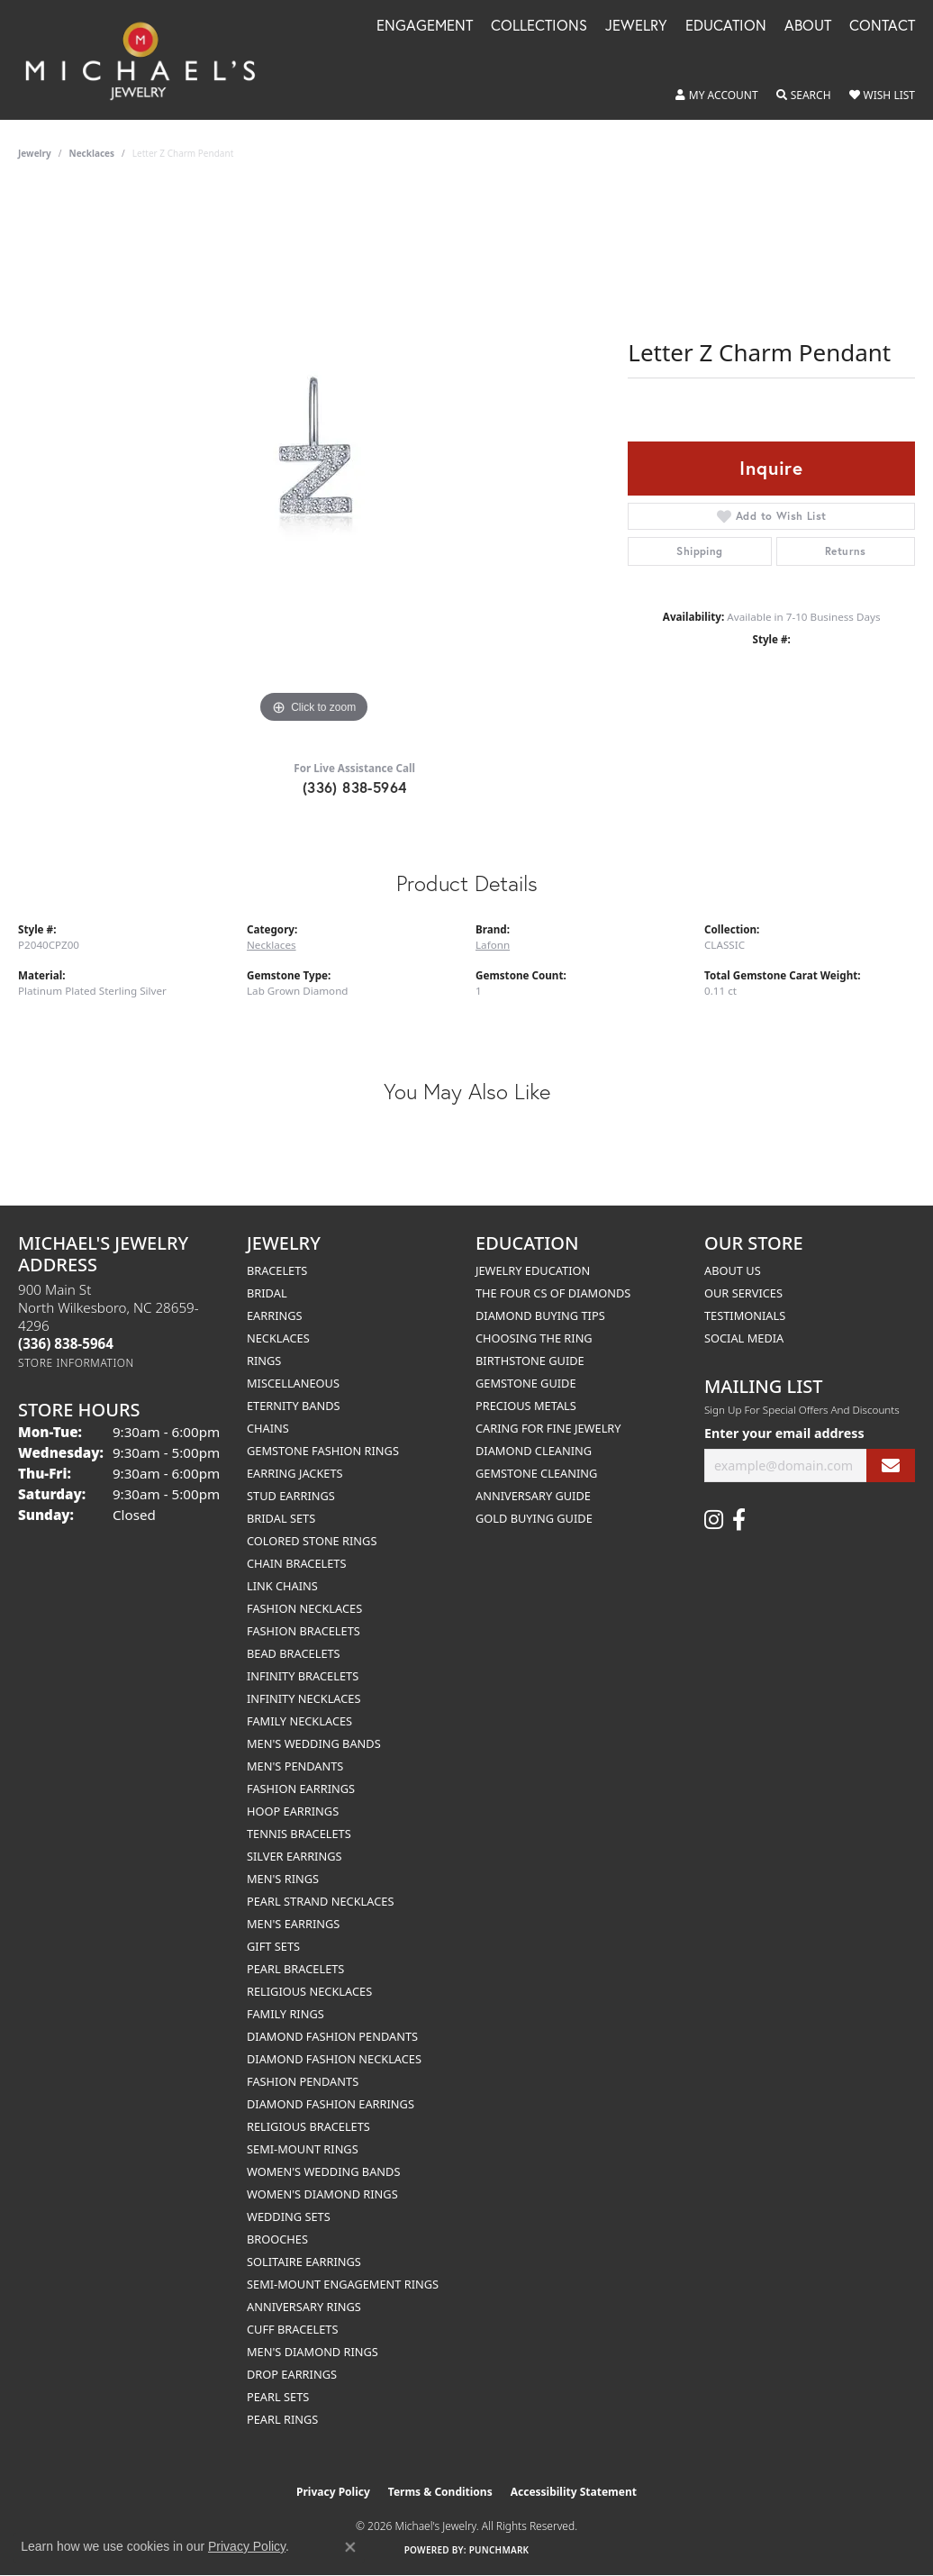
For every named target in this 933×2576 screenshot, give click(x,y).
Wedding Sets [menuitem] (289, 2216)
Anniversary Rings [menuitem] (304, 2306)
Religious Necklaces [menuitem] (309, 1991)
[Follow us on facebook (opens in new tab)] (739, 1520)
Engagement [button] (424, 26)
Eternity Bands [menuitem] (293, 1405)
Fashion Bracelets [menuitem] (303, 1631)
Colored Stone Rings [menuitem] (311, 1541)
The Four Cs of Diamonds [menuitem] (553, 1293)
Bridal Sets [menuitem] (281, 1518)
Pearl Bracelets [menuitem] (295, 1969)
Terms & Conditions (440, 2491)
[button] (716, 95)
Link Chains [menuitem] (282, 1586)
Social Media (744, 1338)
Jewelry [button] (636, 26)
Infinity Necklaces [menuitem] (304, 1698)
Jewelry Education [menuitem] (533, 1270)
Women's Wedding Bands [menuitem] (323, 2171)
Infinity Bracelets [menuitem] (302, 1676)
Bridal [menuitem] (267, 1293)
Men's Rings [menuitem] (283, 1879)
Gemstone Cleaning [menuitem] (536, 1473)
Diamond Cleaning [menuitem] (534, 1451)
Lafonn (493, 944)
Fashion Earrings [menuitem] (301, 1788)
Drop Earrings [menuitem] (292, 2374)
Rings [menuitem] (264, 1360)
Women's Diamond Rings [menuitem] (322, 2194)
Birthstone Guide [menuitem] (530, 1360)
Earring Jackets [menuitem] (295, 1473)
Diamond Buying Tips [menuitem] (540, 1315)
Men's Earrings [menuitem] (293, 1924)
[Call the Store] (65, 1343)
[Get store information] (76, 1362)
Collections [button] (539, 26)
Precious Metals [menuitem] (526, 1405)
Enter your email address (784, 1433)
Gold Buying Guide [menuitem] (534, 1518)
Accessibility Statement (574, 2491)
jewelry (34, 153)
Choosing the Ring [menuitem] (534, 1338)
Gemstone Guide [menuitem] (526, 1383)
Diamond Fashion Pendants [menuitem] (332, 2036)
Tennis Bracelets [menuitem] (299, 1833)
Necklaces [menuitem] (278, 1338)
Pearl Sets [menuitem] (278, 2397)
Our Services (743, 1293)
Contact (882, 26)
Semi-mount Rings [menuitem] (302, 2149)
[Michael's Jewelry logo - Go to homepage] (148, 60)
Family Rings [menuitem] (285, 2014)
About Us (732, 1270)
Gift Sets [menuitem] (273, 1946)
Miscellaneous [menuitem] (293, 1383)
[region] (314, 457)
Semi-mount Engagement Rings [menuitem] (343, 2284)
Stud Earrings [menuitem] (291, 1496)
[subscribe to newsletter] (890, 1465)
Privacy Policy (333, 2491)
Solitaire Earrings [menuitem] (304, 2261)
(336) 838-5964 (355, 787)
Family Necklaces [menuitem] (299, 1721)
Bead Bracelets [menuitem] (293, 1653)
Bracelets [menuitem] (277, 1270)
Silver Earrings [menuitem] (294, 1856)
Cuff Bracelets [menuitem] (292, 2329)
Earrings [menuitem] (275, 1315)
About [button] (807, 26)
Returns (845, 551)
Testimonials (744, 1315)
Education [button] (725, 26)
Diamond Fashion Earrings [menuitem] (330, 2104)
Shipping (699, 551)
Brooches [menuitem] (277, 2239)
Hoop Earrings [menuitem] (293, 1811)
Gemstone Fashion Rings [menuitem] (323, 1451)
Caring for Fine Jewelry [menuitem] (548, 1428)
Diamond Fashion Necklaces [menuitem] (334, 2059)
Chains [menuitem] (268, 1428)
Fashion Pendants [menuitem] (302, 2081)
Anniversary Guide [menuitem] (533, 1496)
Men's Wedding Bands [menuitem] (314, 1743)
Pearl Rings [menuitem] (282, 2419)
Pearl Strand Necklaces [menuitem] (320, 1901)
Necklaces (92, 153)
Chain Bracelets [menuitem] (297, 1563)
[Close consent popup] (350, 2547)
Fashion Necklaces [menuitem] (304, 1608)
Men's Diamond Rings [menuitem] (312, 2352)
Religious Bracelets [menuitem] (308, 2126)
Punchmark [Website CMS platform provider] (499, 2550)
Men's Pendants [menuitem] (295, 1766)
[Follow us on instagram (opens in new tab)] (713, 1520)
